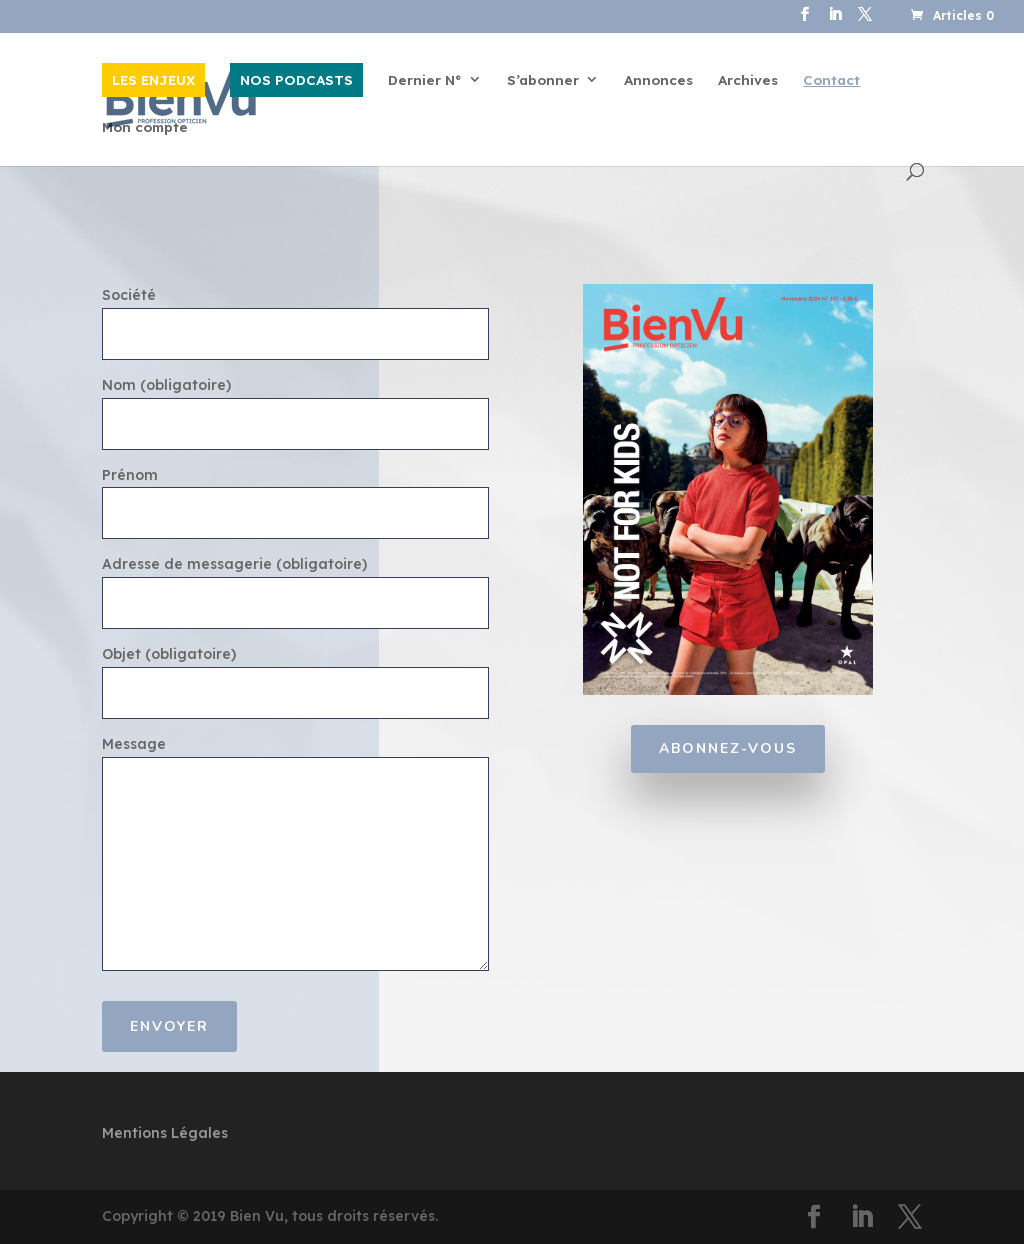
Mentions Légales (165, 1133)
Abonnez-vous (728, 748)
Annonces (658, 80)
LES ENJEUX (153, 79)
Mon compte (145, 127)
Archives (748, 80)
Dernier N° (425, 80)
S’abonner (543, 80)
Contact (831, 80)
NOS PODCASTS (296, 79)
